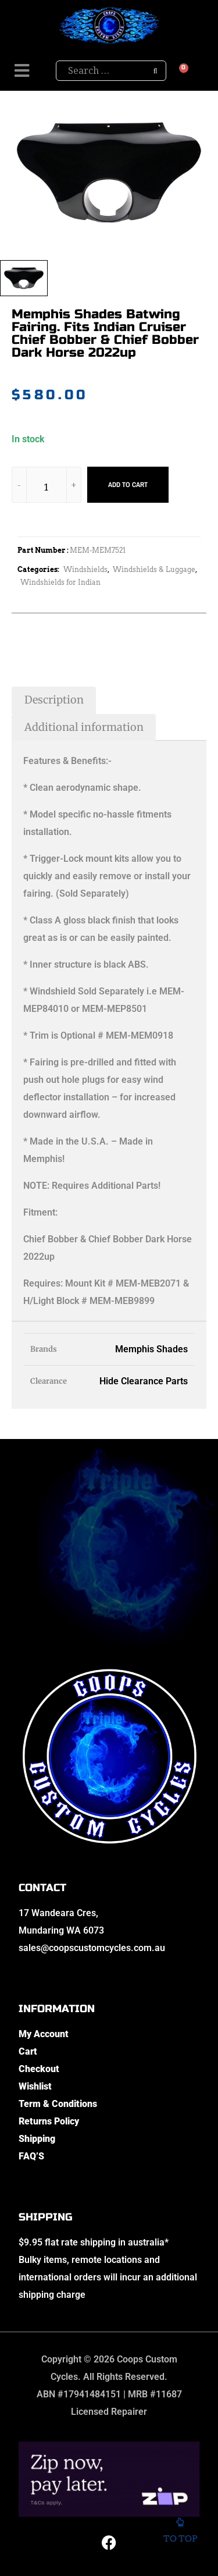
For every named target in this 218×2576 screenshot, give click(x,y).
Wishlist (35, 2086)
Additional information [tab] (84, 727)
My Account (44, 2034)
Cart (28, 2051)
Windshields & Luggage (154, 569)
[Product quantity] (46, 486)
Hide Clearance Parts (143, 1381)
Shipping (37, 2138)
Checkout (39, 2068)
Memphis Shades (151, 1349)
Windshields (85, 569)
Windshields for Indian (60, 582)
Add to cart (128, 484)
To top (180, 2531)
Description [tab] (54, 699)
